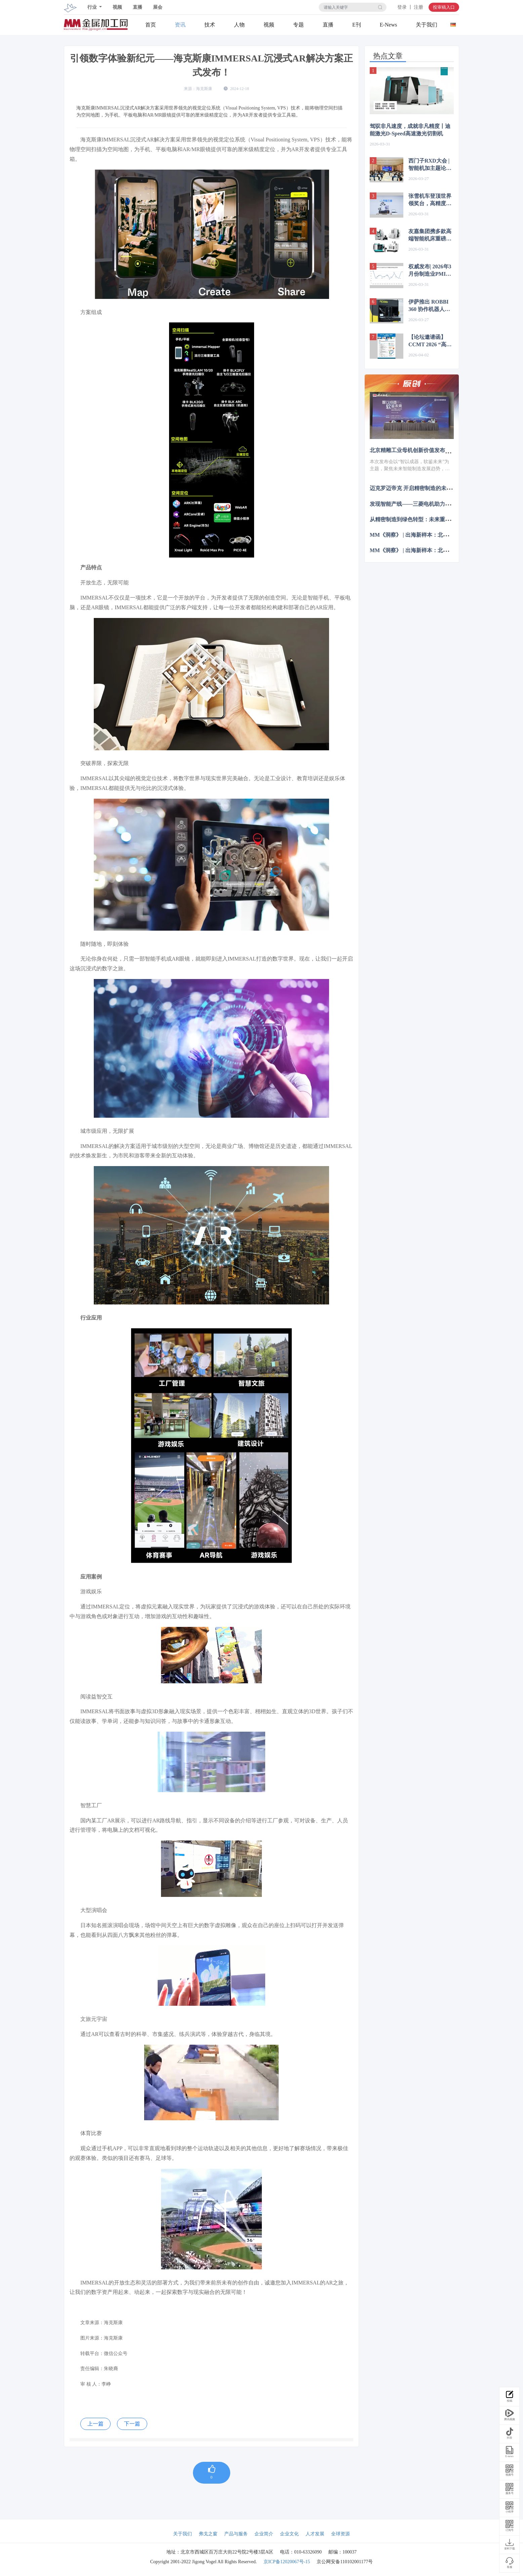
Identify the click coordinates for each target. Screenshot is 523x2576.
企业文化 (289, 2533)
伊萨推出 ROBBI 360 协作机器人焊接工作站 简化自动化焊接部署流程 (430, 306)
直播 (137, 7)
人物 (239, 25)
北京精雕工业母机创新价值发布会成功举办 (421, 450)
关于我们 (426, 25)
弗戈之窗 (208, 2533)
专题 (298, 25)
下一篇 (132, 2424)
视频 (117, 7)
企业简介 (263, 2533)
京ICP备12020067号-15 (287, 2561)
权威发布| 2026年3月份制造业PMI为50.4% (429, 271)
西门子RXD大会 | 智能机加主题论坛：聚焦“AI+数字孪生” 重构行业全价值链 (430, 165)
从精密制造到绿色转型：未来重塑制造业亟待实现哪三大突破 (442, 519)
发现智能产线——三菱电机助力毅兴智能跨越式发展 (431, 503)
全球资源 (340, 2533)
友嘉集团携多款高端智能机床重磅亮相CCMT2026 (429, 235)
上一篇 (95, 2424)
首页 (150, 25)
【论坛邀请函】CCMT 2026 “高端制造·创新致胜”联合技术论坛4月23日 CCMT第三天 (430, 341)
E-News (388, 25)
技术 (209, 25)
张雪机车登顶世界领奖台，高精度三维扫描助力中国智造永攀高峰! (429, 200)
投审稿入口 (444, 7)
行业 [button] (92, 7)
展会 (157, 7)
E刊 (356, 25)
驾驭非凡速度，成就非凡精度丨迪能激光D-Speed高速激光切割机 (410, 129)
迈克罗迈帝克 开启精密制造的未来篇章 (416, 488)
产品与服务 (236, 2533)
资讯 (180, 25)
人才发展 (315, 2533)
